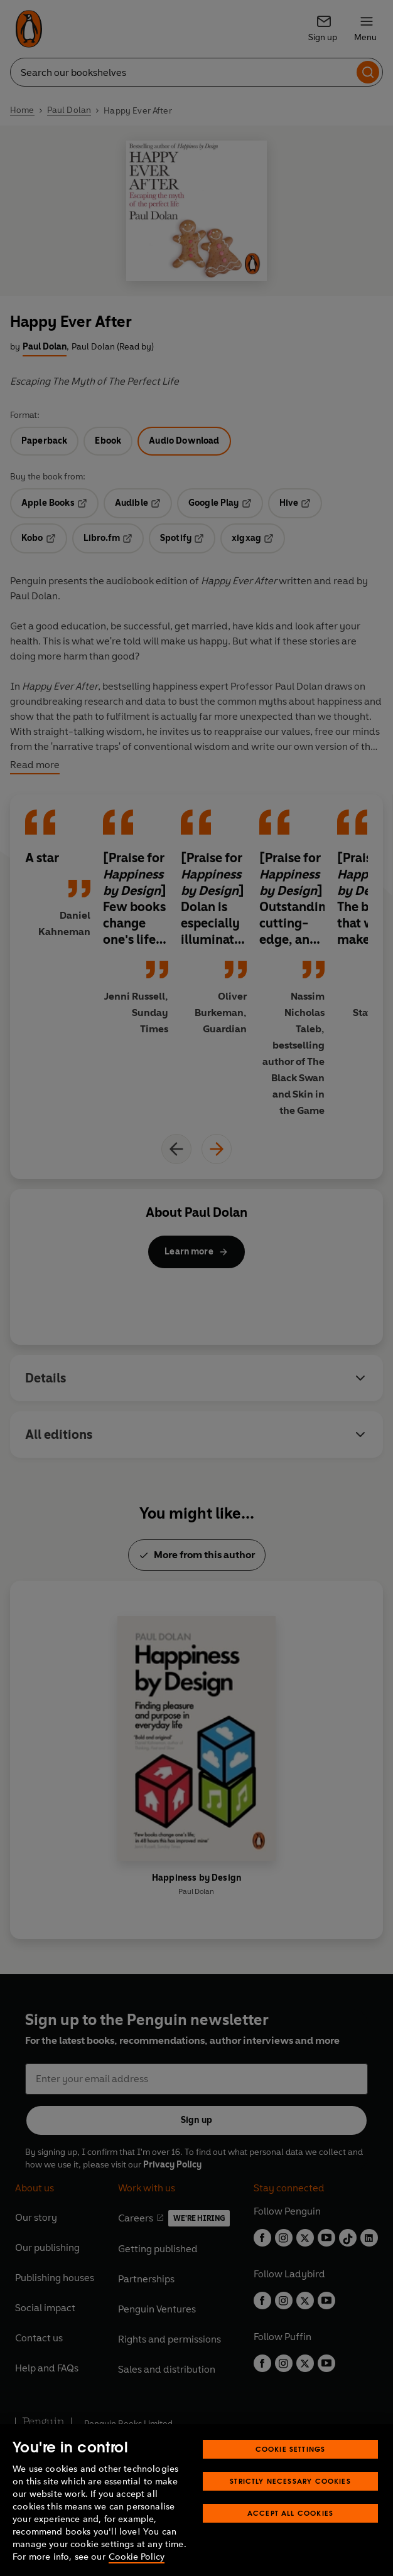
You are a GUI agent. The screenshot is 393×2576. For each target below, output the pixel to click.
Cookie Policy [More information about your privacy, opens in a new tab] (136, 2557)
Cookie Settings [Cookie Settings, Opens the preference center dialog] (291, 2449)
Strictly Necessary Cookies (290, 2481)
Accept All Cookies (290, 2513)
